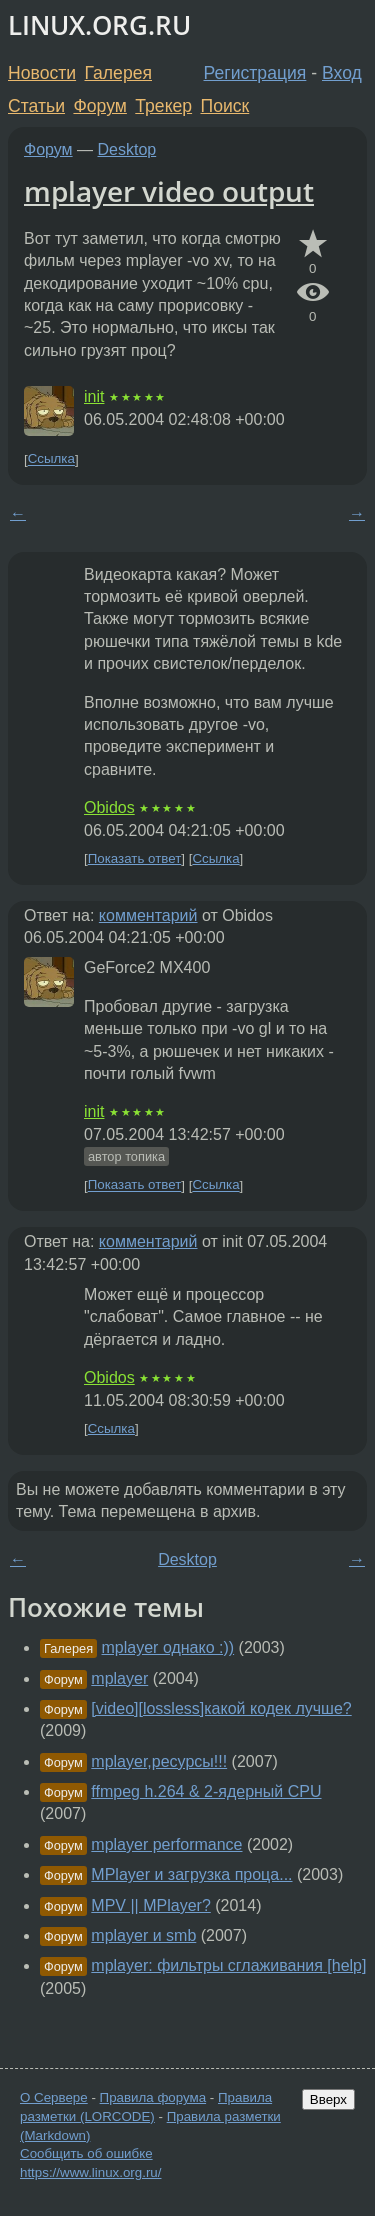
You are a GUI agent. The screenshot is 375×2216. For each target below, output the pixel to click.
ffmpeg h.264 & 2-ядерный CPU (206, 1791)
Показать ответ (135, 858)
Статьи (36, 106)
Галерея (118, 73)
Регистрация (255, 73)
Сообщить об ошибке (86, 2153)
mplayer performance (166, 1844)
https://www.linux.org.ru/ (90, 2172)
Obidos (109, 807)
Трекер (163, 106)
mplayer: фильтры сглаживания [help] (228, 1965)
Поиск (225, 106)
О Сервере (54, 2097)
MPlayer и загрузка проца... (191, 1874)
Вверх (328, 2099)
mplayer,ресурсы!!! (159, 1761)
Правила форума (153, 2097)
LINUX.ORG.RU (99, 25)
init (94, 396)
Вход (342, 73)
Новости (42, 73)
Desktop (127, 149)
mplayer (119, 1678)
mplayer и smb (143, 1935)
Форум (99, 106)
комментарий (148, 915)
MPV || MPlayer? (150, 1905)
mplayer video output (169, 191)
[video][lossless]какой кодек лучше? (221, 1708)
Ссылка (51, 459)
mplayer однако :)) (168, 1647)
